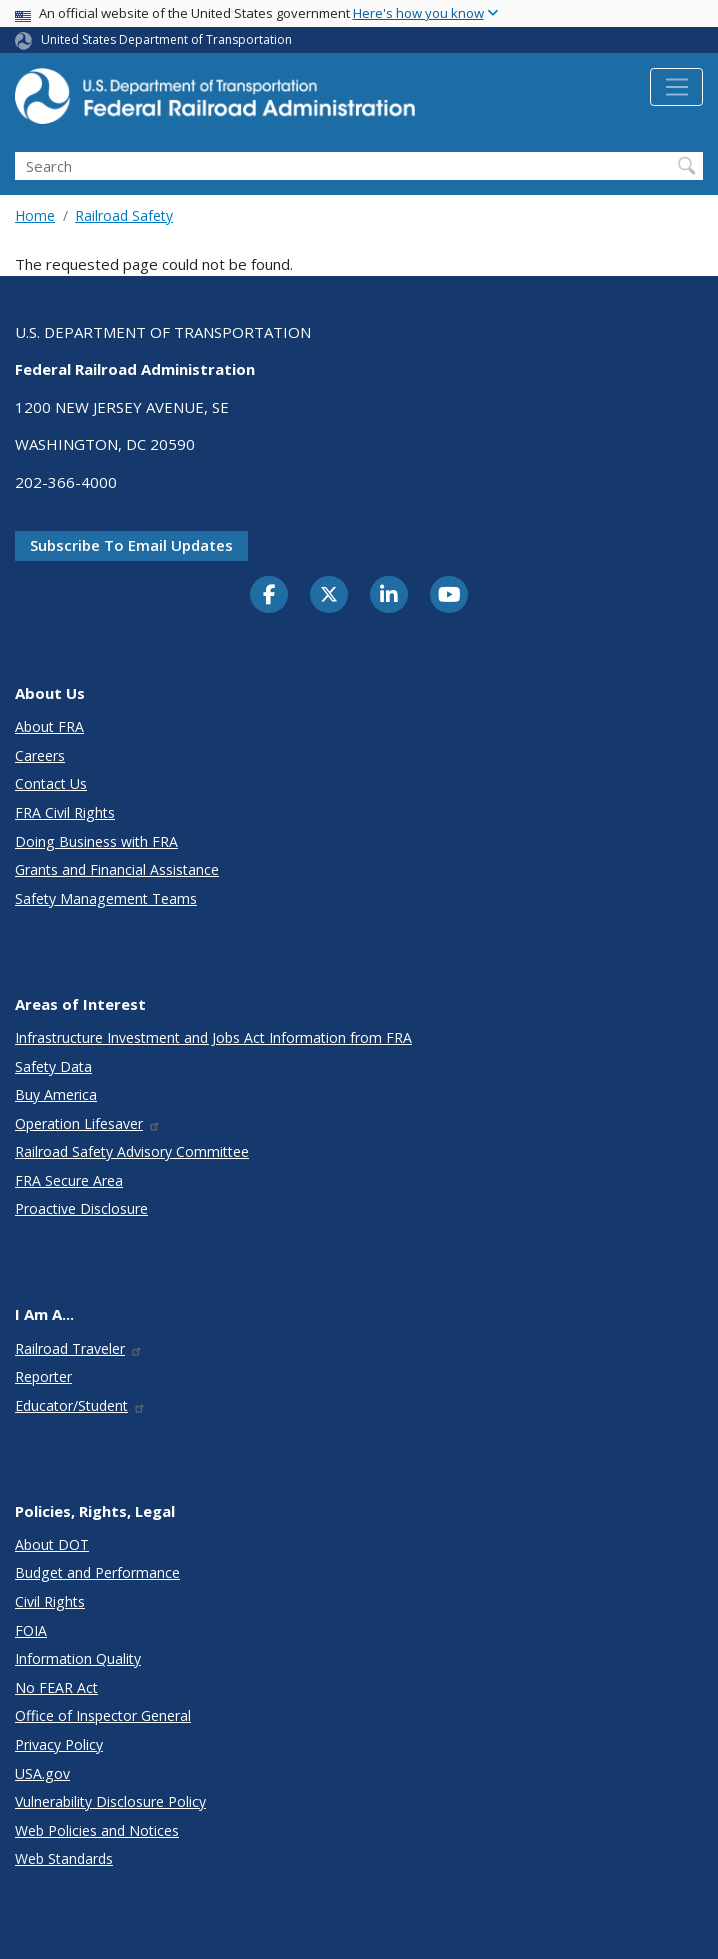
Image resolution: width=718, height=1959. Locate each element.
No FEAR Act (56, 1687)
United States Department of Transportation (166, 39)
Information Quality (78, 1658)
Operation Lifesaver (88, 1123)
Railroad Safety (124, 215)
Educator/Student (80, 1405)
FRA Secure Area (69, 1180)
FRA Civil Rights (65, 812)
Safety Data (53, 1066)
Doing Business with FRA (96, 841)
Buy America (56, 1094)
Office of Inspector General (103, 1715)
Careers (40, 755)
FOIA (31, 1630)
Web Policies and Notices (97, 1830)
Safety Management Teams (106, 898)
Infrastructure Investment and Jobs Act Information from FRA (213, 1037)
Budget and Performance (97, 1572)
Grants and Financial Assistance (117, 869)
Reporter (43, 1376)
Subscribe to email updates (131, 545)
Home (35, 215)
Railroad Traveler (79, 1348)
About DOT (52, 1544)
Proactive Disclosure (81, 1208)
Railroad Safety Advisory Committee (132, 1151)
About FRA (49, 726)
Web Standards (64, 1858)
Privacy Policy (59, 1744)
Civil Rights (50, 1601)
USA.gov (42, 1773)
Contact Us (51, 783)
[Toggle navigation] (676, 87)
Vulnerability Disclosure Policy (110, 1801)
